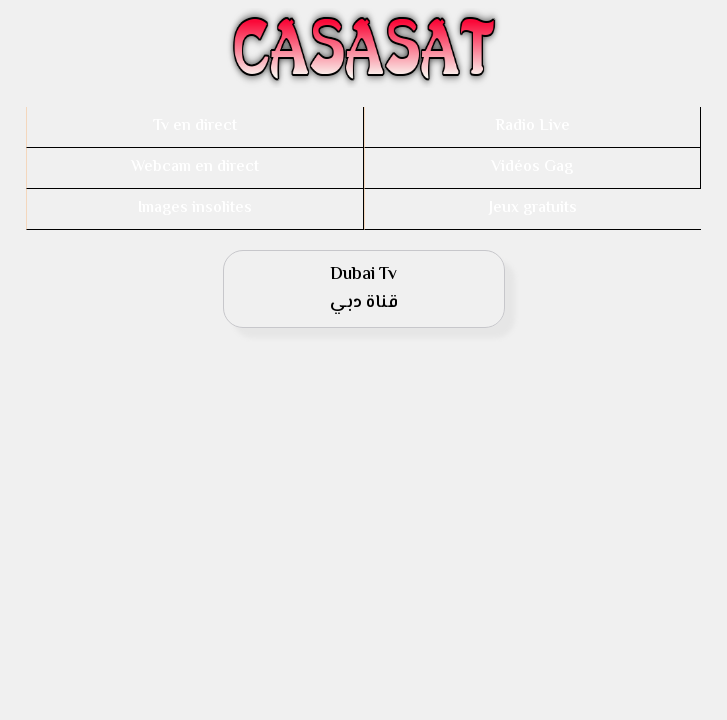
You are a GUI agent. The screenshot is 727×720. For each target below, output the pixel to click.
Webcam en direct (195, 167)
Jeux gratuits (533, 208)
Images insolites (195, 208)
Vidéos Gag (532, 167)
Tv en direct (195, 126)
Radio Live (532, 126)
